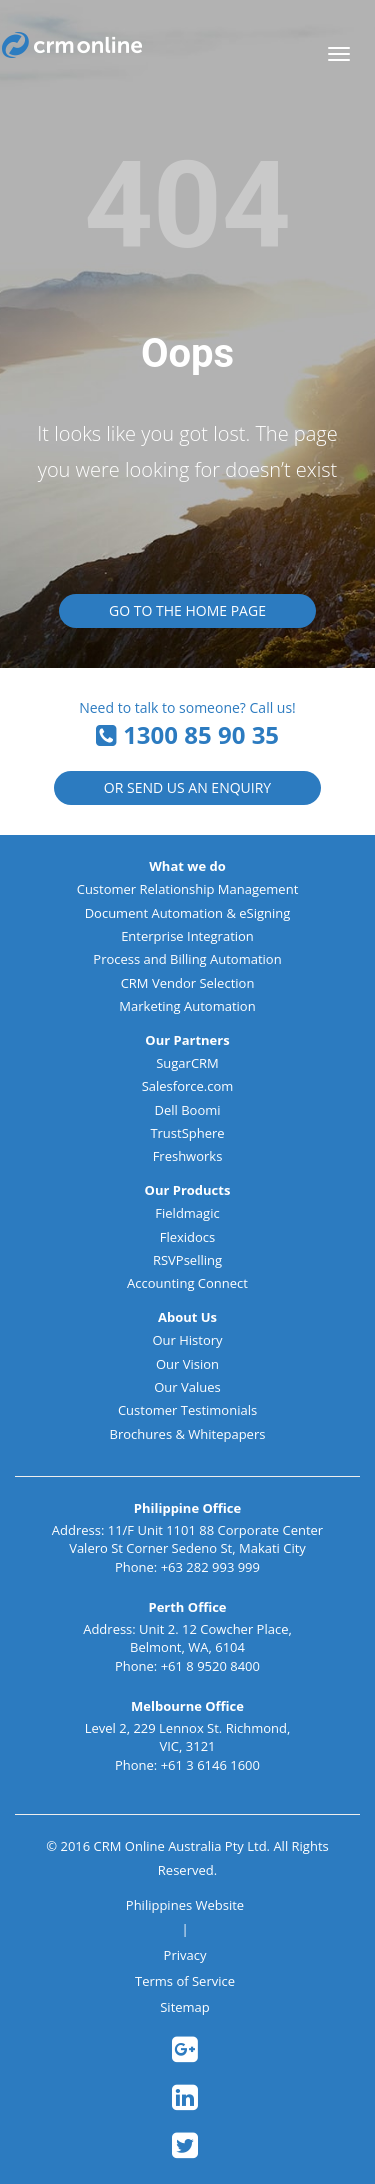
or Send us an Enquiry (187, 787)
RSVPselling (187, 1260)
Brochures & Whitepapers (188, 1434)
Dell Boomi (187, 1110)
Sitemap (185, 2007)
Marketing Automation (187, 1006)
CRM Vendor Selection (188, 983)
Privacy (185, 1955)
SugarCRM (187, 1063)
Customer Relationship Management (188, 889)
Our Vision (187, 1364)
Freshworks (188, 1156)
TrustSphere (187, 1133)
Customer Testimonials (187, 1410)
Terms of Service (185, 1981)
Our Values (187, 1387)
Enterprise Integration (187, 936)
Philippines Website (185, 1905)
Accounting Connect (187, 1283)
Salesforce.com (188, 1086)
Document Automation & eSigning (188, 913)
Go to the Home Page (187, 610)
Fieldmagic (187, 1213)
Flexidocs (188, 1237)
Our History (187, 1340)
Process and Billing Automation (187, 959)
